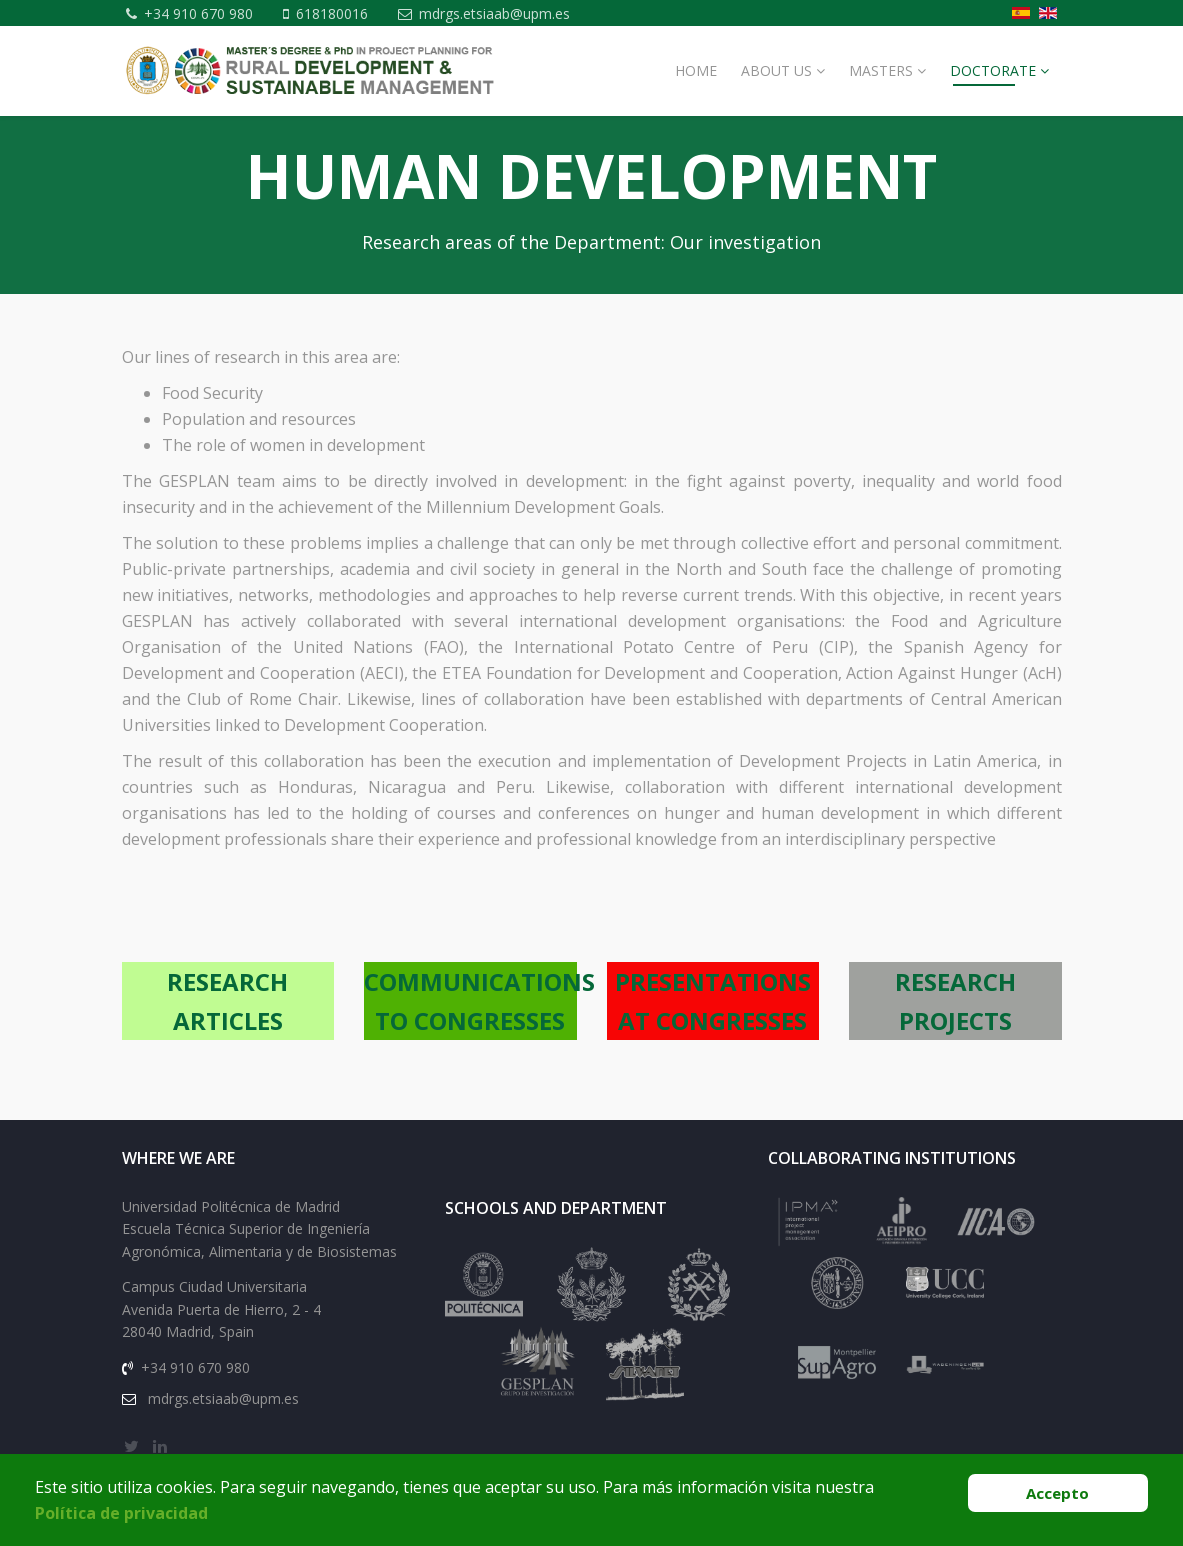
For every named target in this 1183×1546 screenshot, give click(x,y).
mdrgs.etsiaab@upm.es (226, 39)
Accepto (1057, 1493)
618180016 (339, 13)
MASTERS (881, 96)
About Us (776, 96)
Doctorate (993, 96)
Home (696, 96)
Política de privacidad (121, 1513)
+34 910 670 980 (202, 13)
